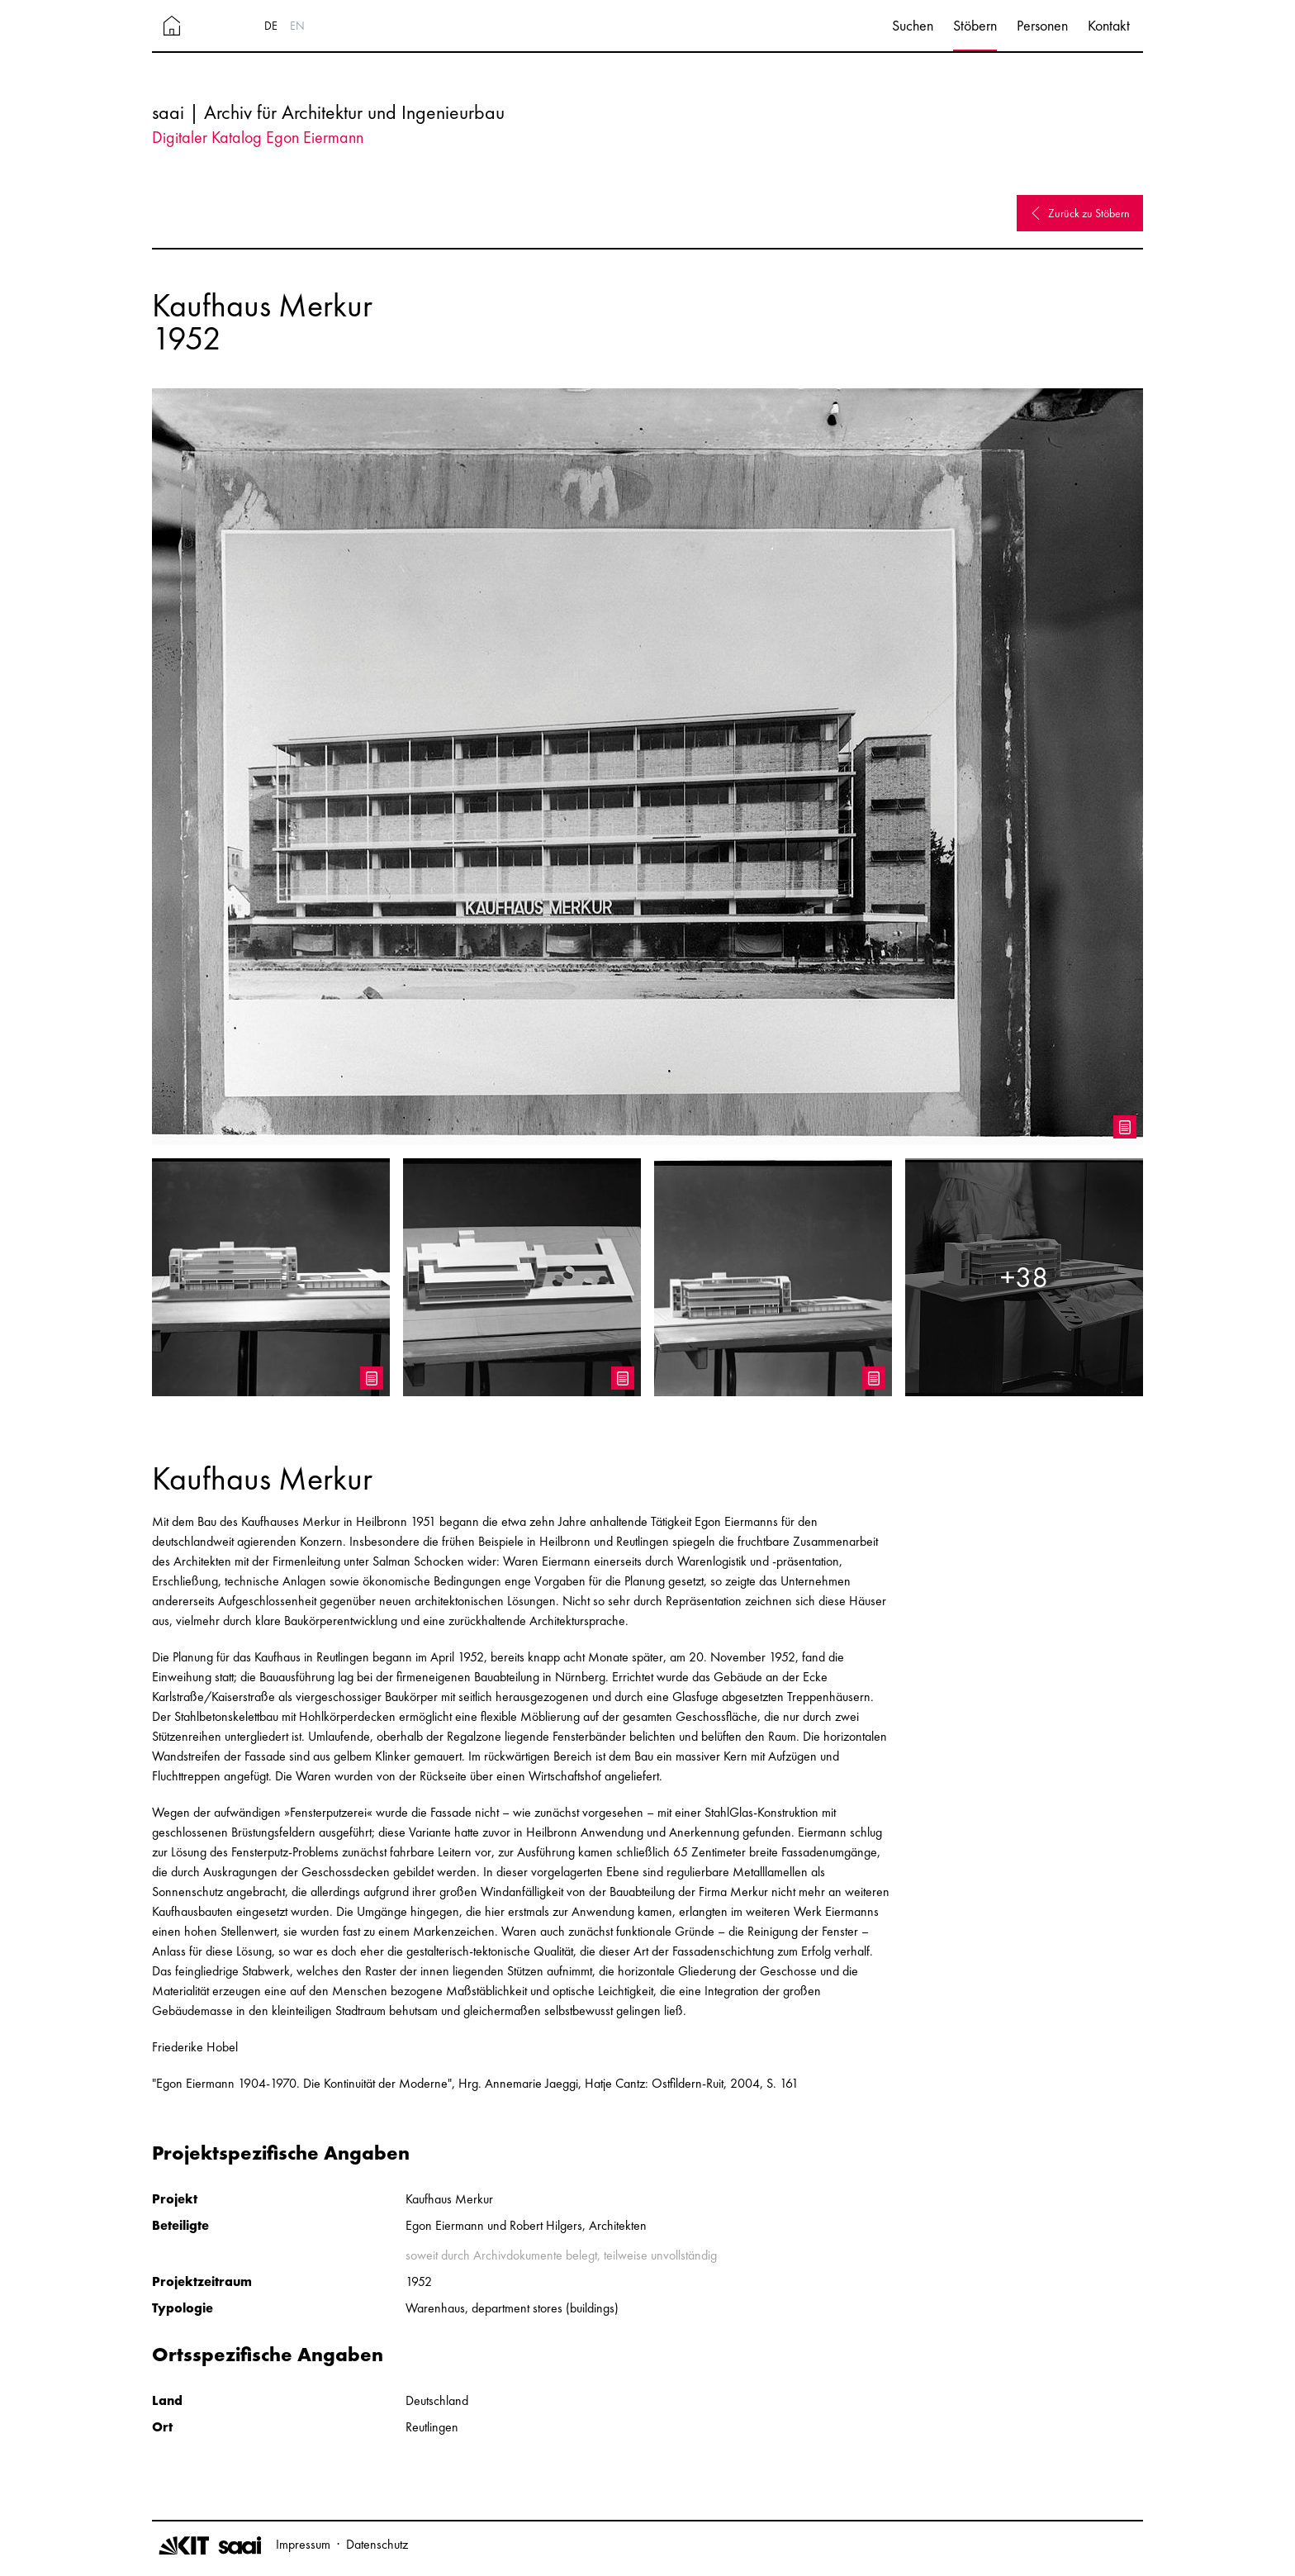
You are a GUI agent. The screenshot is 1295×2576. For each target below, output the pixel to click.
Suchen (912, 25)
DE (271, 25)
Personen (1042, 25)
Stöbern (975, 25)
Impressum (303, 2544)
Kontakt (1109, 25)
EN (297, 25)
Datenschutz (377, 2544)
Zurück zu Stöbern (1080, 213)
